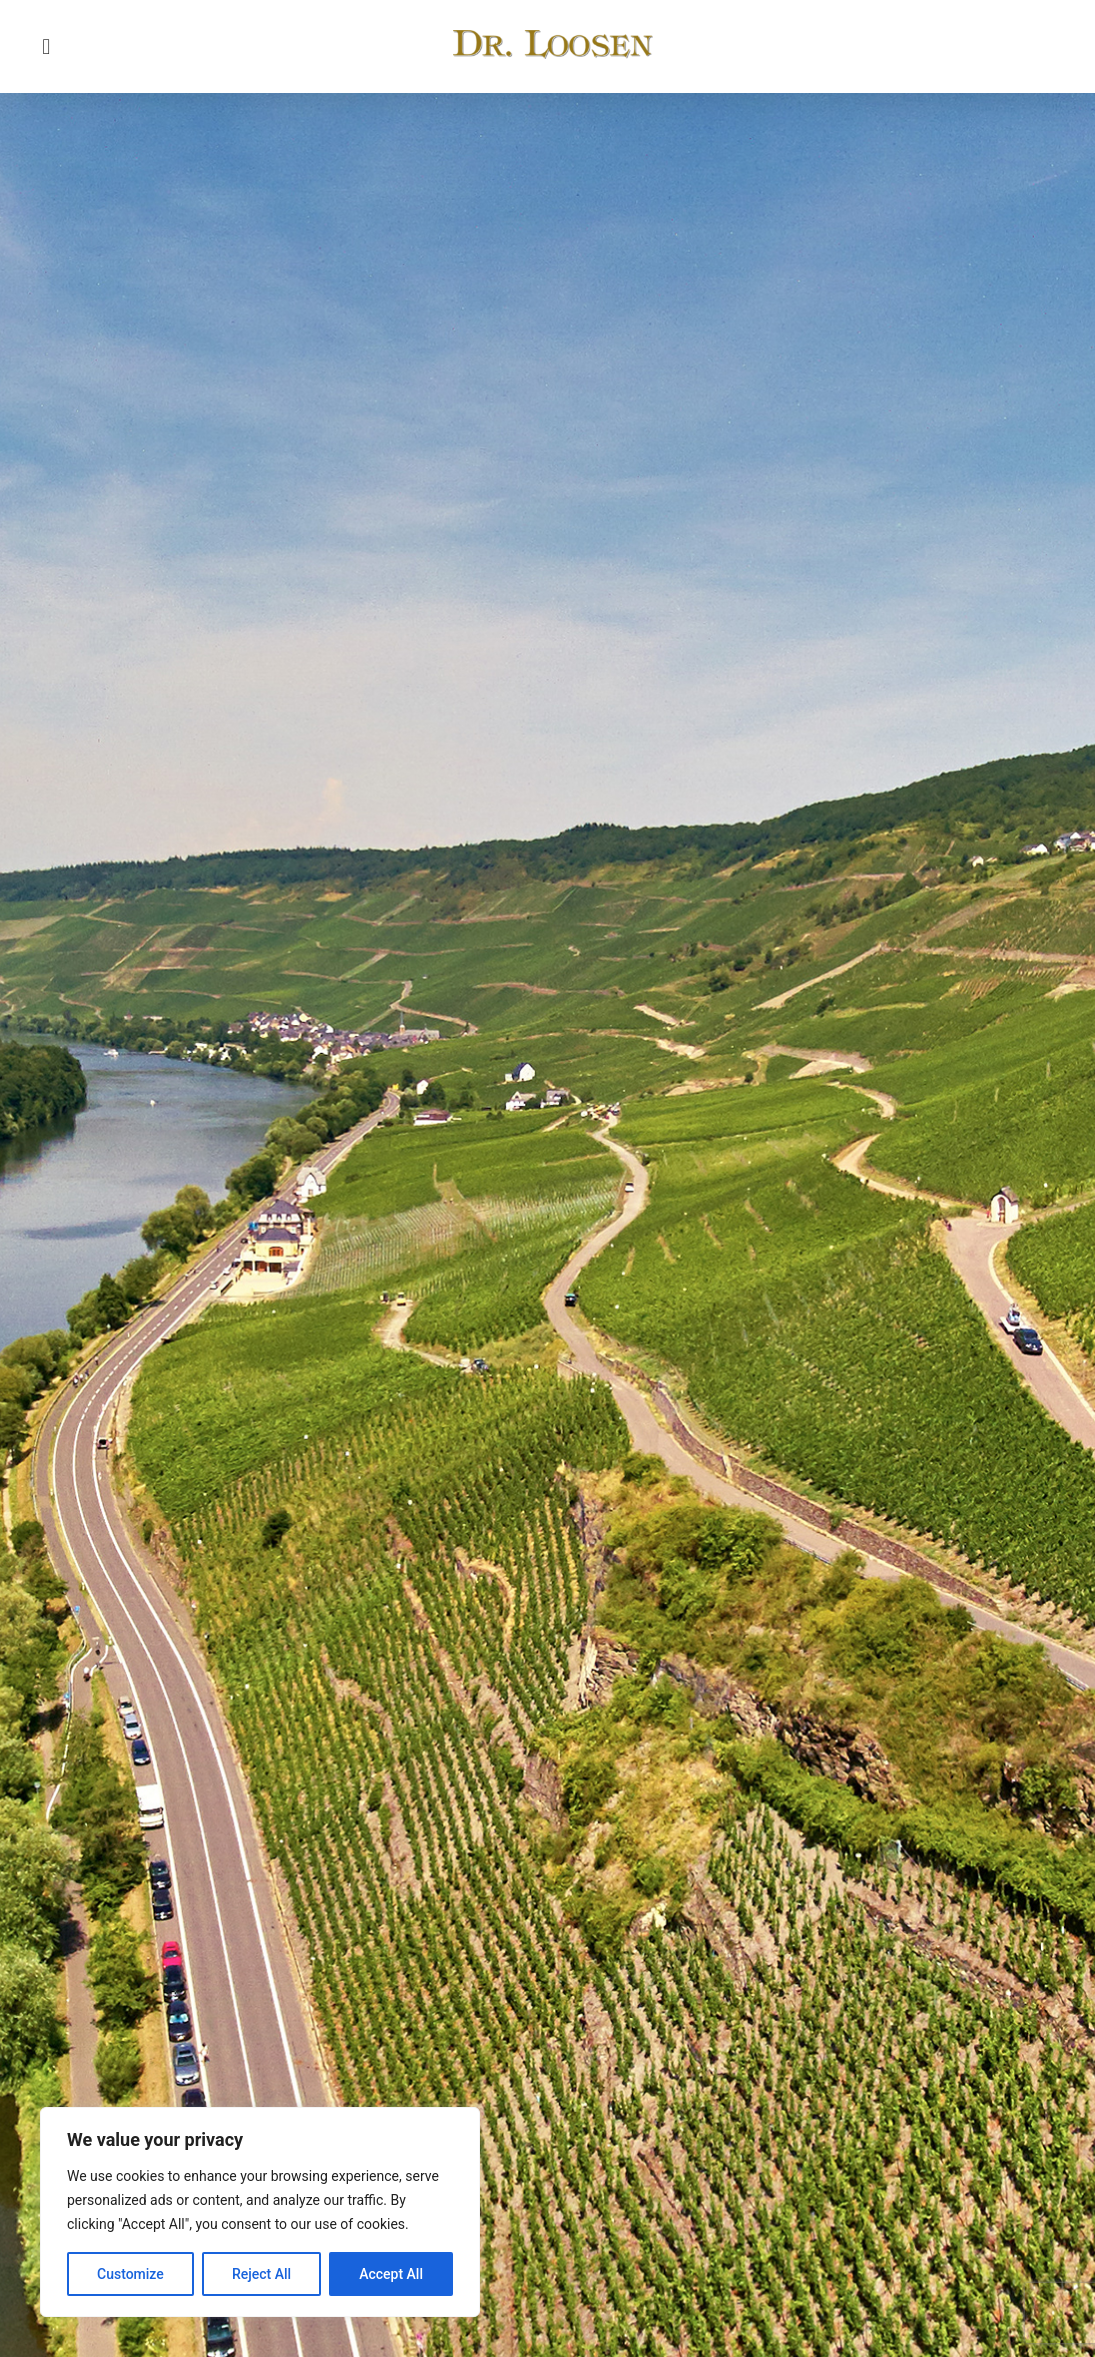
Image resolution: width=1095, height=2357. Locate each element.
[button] (46, 46)
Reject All (261, 2274)
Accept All (391, 2274)
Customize (130, 2274)
